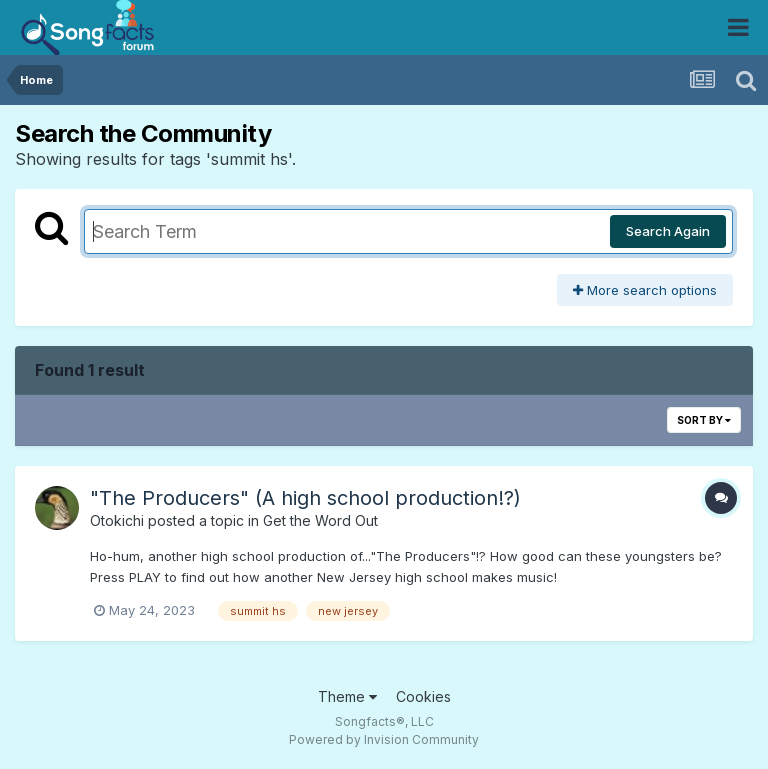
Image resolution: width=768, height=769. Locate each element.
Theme (347, 696)
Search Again (668, 231)
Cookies (423, 696)
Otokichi (117, 520)
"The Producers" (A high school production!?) (305, 498)
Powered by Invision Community (384, 739)
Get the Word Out (320, 520)
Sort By (704, 420)
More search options (645, 290)
